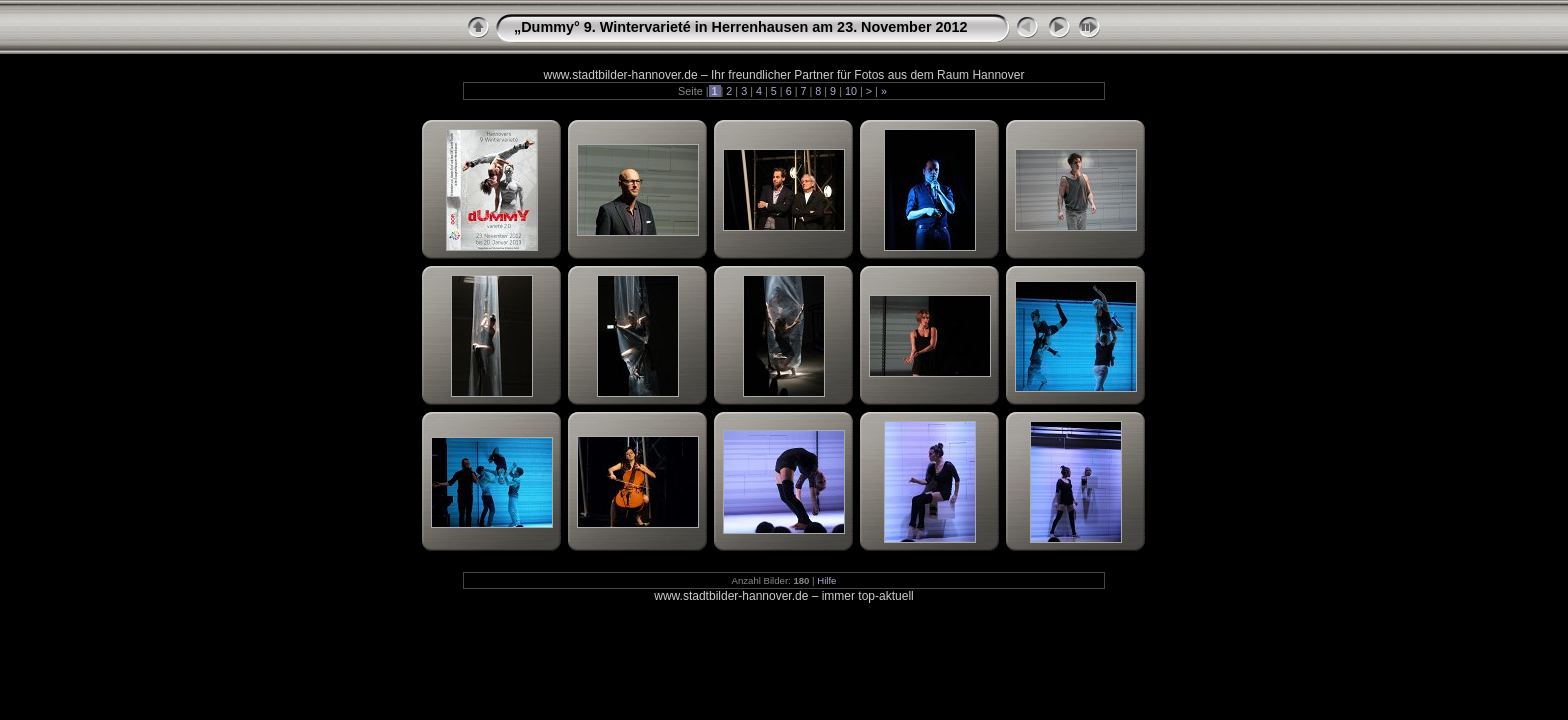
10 (851, 91)
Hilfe (826, 580)
